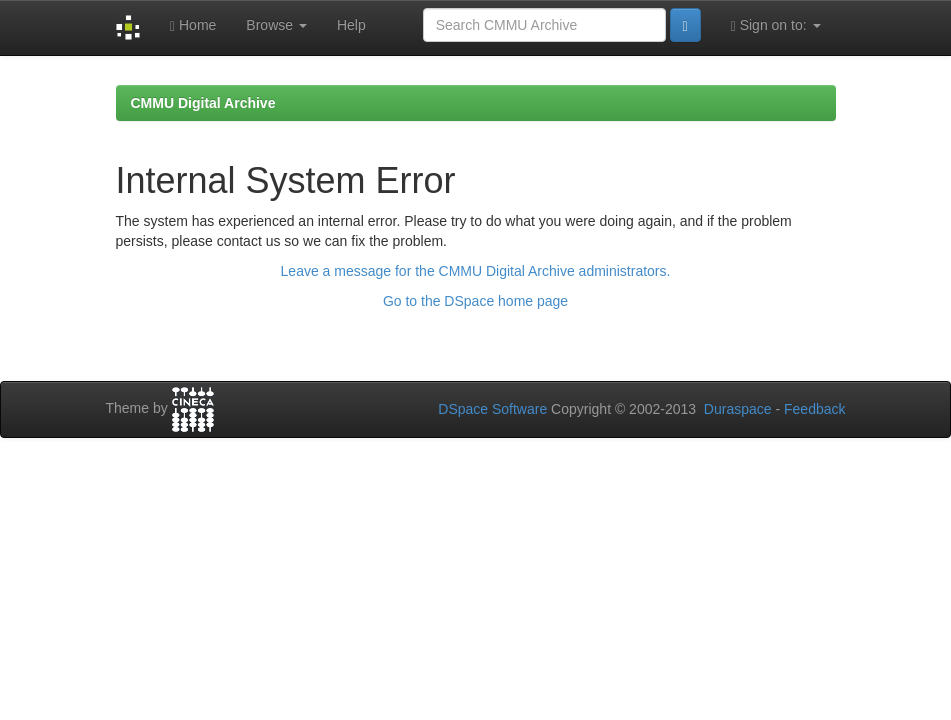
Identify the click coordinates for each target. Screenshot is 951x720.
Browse (276, 25)
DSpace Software (492, 409)
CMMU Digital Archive (203, 103)
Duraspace (738, 409)
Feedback (814, 409)
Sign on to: (776, 25)
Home (193, 25)
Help (351, 25)
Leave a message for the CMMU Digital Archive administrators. (476, 271)
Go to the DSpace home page (475, 301)
